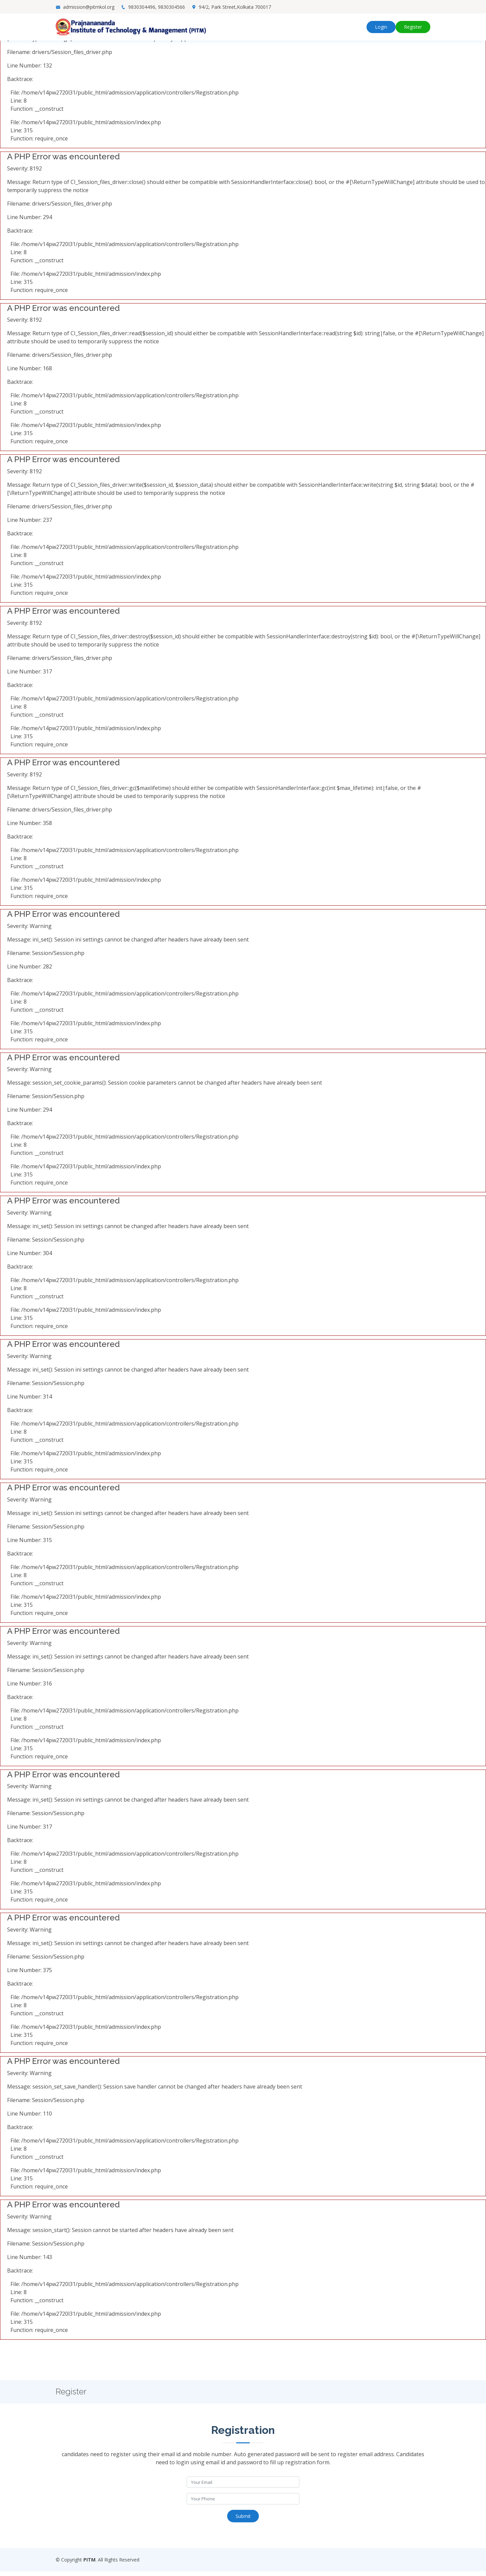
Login (381, 27)
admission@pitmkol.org (88, 7)
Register (413, 27)
